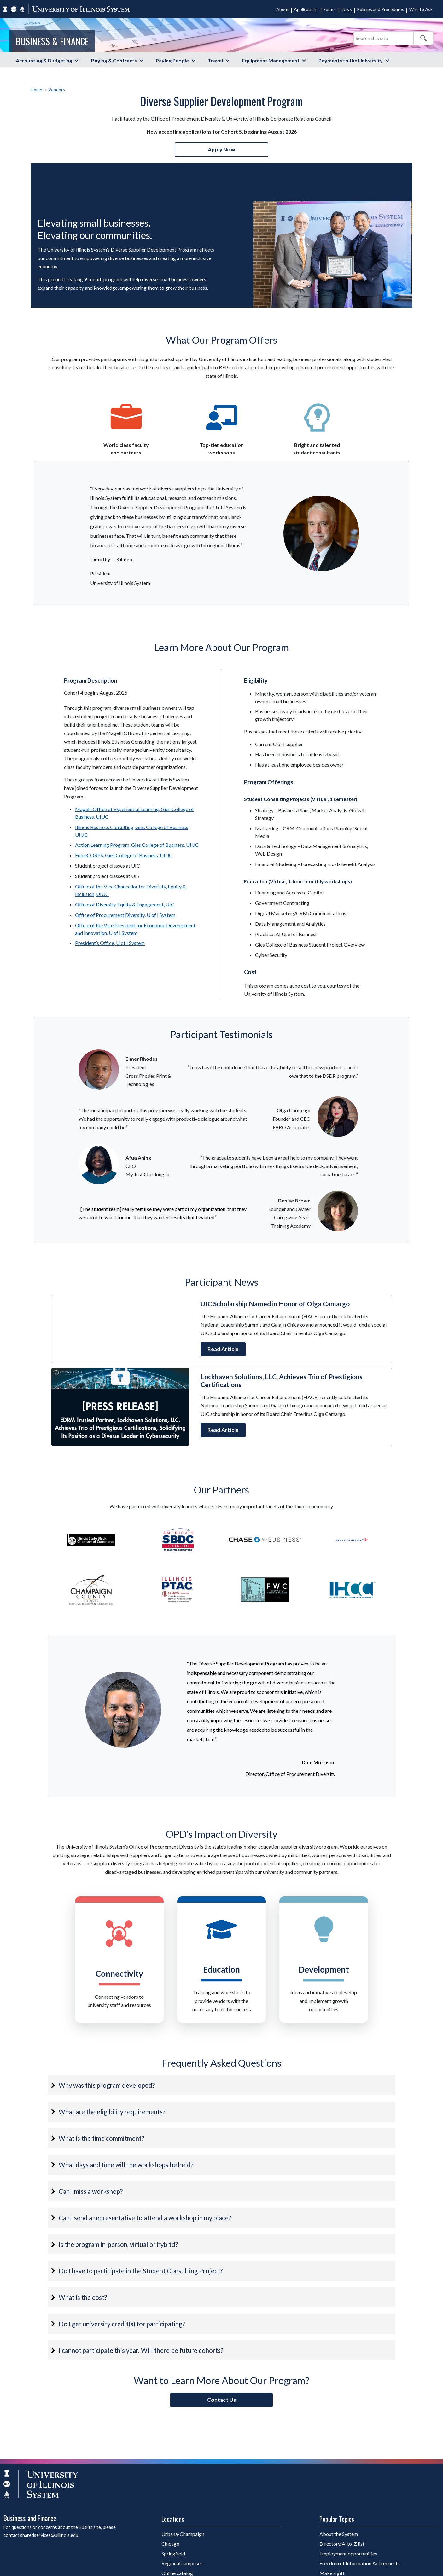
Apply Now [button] (221, 149)
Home (36, 89)
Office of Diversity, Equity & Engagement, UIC (124, 904)
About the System (338, 2534)
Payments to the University (350, 60)
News (346, 9)
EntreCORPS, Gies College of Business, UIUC (123, 855)
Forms (329, 9)
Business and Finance (29, 2518)
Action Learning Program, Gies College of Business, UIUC (137, 845)
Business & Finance (52, 41)
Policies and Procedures (380, 9)
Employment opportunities (348, 2553)
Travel (215, 60)
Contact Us (221, 2399)
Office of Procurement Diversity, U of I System (125, 915)
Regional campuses (182, 2563)
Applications (306, 9)
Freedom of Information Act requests (359, 2563)
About (282, 9)
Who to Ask (421, 9)
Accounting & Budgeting (44, 60)
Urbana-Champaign (182, 2534)
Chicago (170, 2544)
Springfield (173, 2553)
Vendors (56, 89)
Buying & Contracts (114, 60)
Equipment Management (271, 60)
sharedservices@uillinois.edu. (49, 2535)
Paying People (172, 60)
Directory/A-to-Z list (341, 2544)
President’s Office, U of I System (110, 943)
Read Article (223, 1349)
